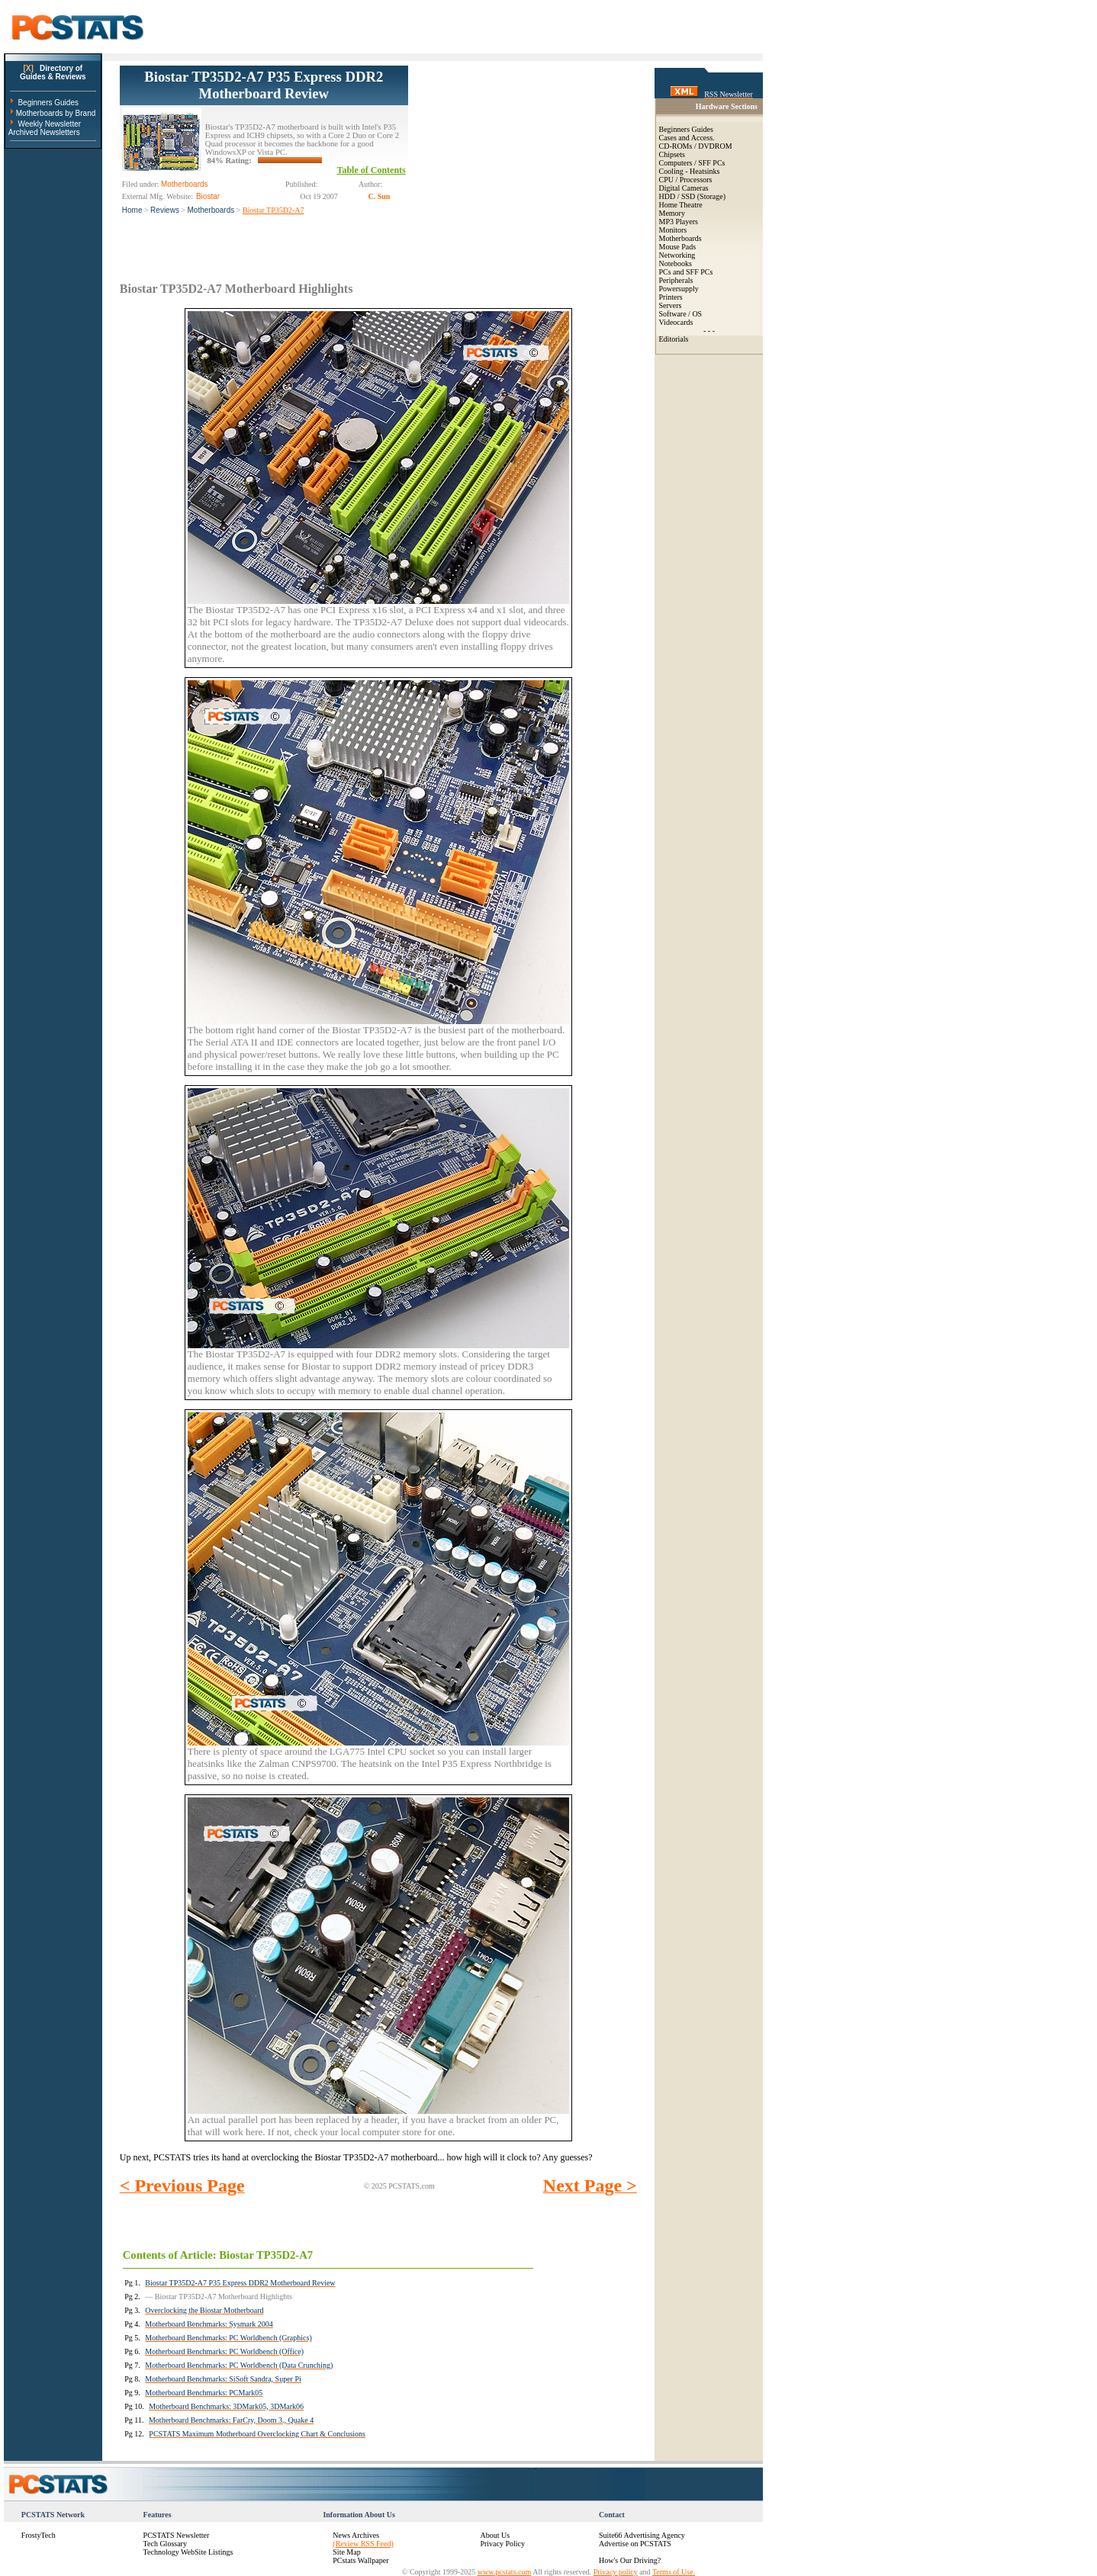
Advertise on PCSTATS (635, 2543)
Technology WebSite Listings (188, 2552)
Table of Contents (371, 170)
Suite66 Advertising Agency (642, 2535)
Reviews (164, 210)
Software (673, 314)
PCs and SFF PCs (686, 272)
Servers (670, 305)
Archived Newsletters (44, 132)
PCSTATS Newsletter (176, 2535)
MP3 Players (678, 221)
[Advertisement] (522, 161)
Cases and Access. (687, 137)
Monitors (673, 230)
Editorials (674, 339)
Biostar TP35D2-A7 (273, 210)
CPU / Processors (686, 179)
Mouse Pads (677, 247)
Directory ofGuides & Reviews (53, 72)
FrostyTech (38, 2535)
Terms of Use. (673, 2572)
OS (697, 314)
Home (132, 210)
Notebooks (675, 263)
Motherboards (211, 210)
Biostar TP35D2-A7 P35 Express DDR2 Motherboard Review (263, 85)
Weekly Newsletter (49, 124)
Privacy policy (616, 2572)
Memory (672, 213)
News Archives (356, 2535)
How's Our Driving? (630, 2560)
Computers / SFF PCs (692, 163)
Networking (677, 255)
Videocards (676, 322)
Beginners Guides (48, 102)
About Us (495, 2535)
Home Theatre (681, 205)
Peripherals (676, 280)
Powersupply (679, 288)
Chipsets (672, 154)
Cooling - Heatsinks (689, 171)
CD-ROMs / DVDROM (695, 146)
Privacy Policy (502, 2543)
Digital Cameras (684, 188)
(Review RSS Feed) (363, 2543)
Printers (671, 297)
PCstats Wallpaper (360, 2560)
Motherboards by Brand (56, 113)
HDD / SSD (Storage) (692, 196)
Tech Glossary (165, 2543)
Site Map (346, 2552)
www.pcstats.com (504, 2572)
